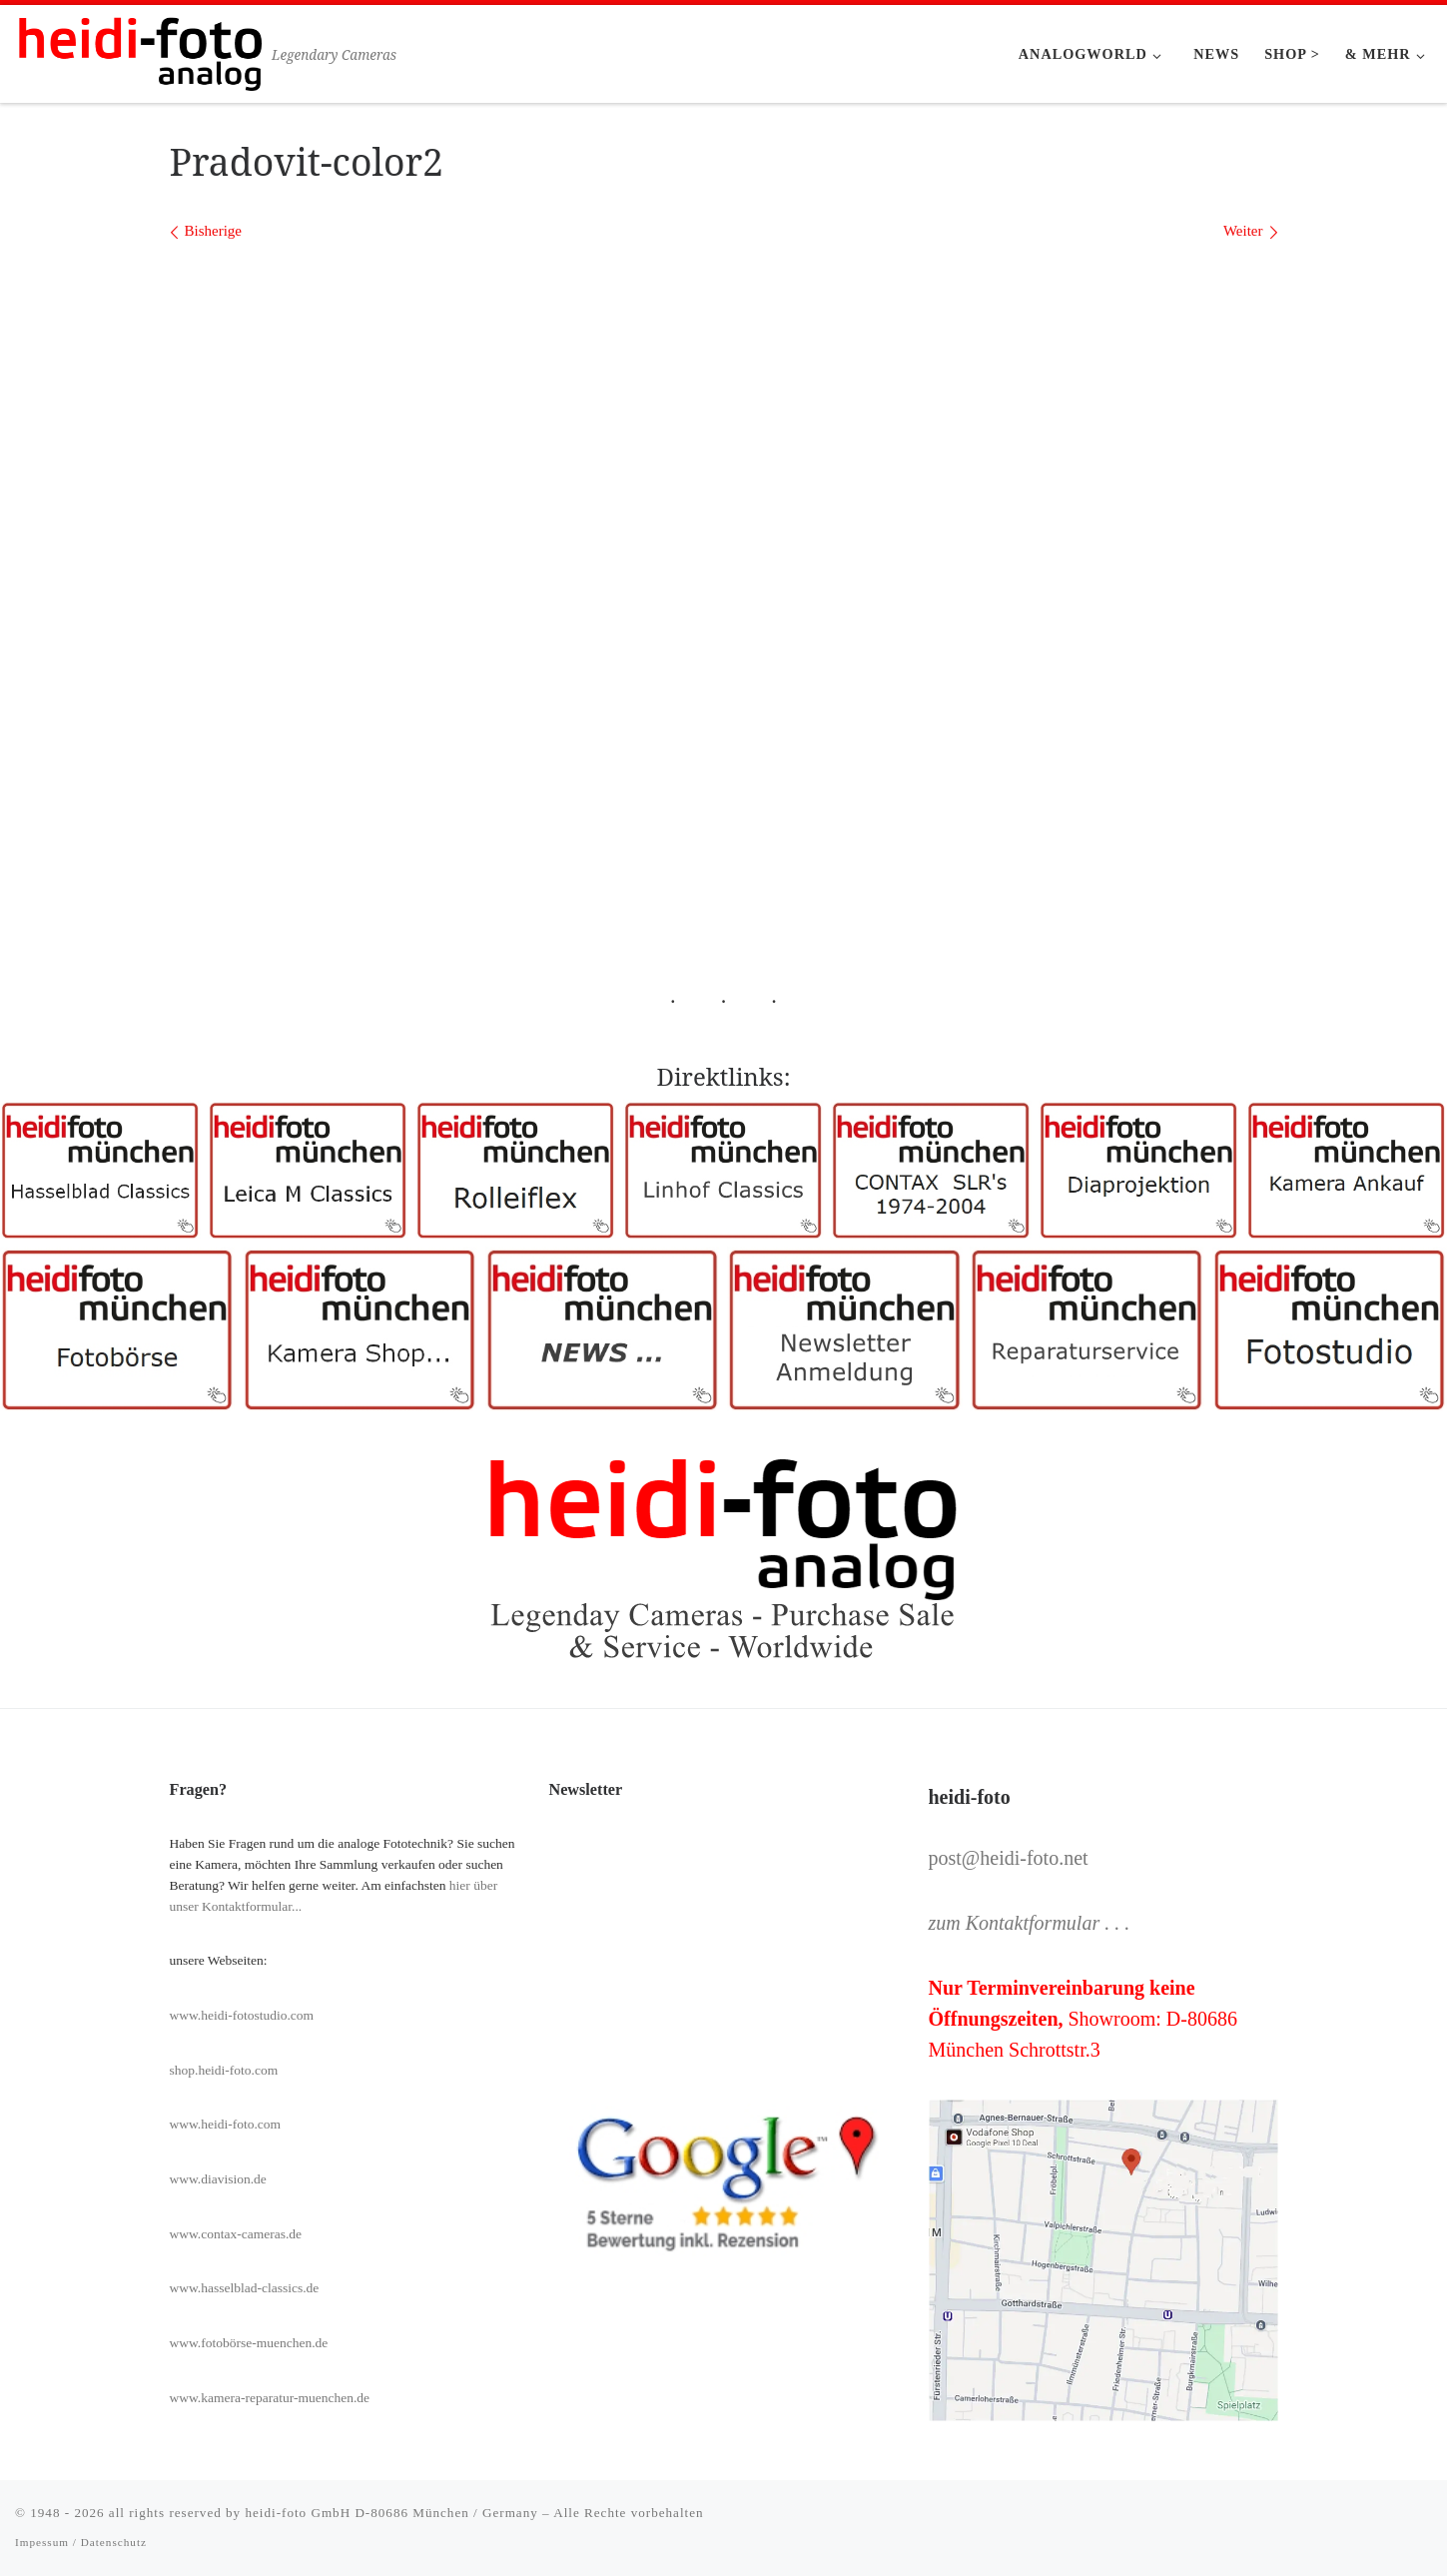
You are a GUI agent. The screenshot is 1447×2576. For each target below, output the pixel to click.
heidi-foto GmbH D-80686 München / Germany (391, 2512)
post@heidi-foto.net (1008, 1858)
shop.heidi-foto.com (224, 2070)
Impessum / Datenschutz (81, 2542)
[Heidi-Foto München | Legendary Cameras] (140, 50)
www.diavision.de (218, 2178)
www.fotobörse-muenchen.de (249, 2342)
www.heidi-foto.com (226, 2124)
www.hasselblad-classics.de (245, 2287)
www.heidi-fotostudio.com (242, 2015)
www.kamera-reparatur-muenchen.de (270, 2397)
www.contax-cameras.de (236, 2233)
